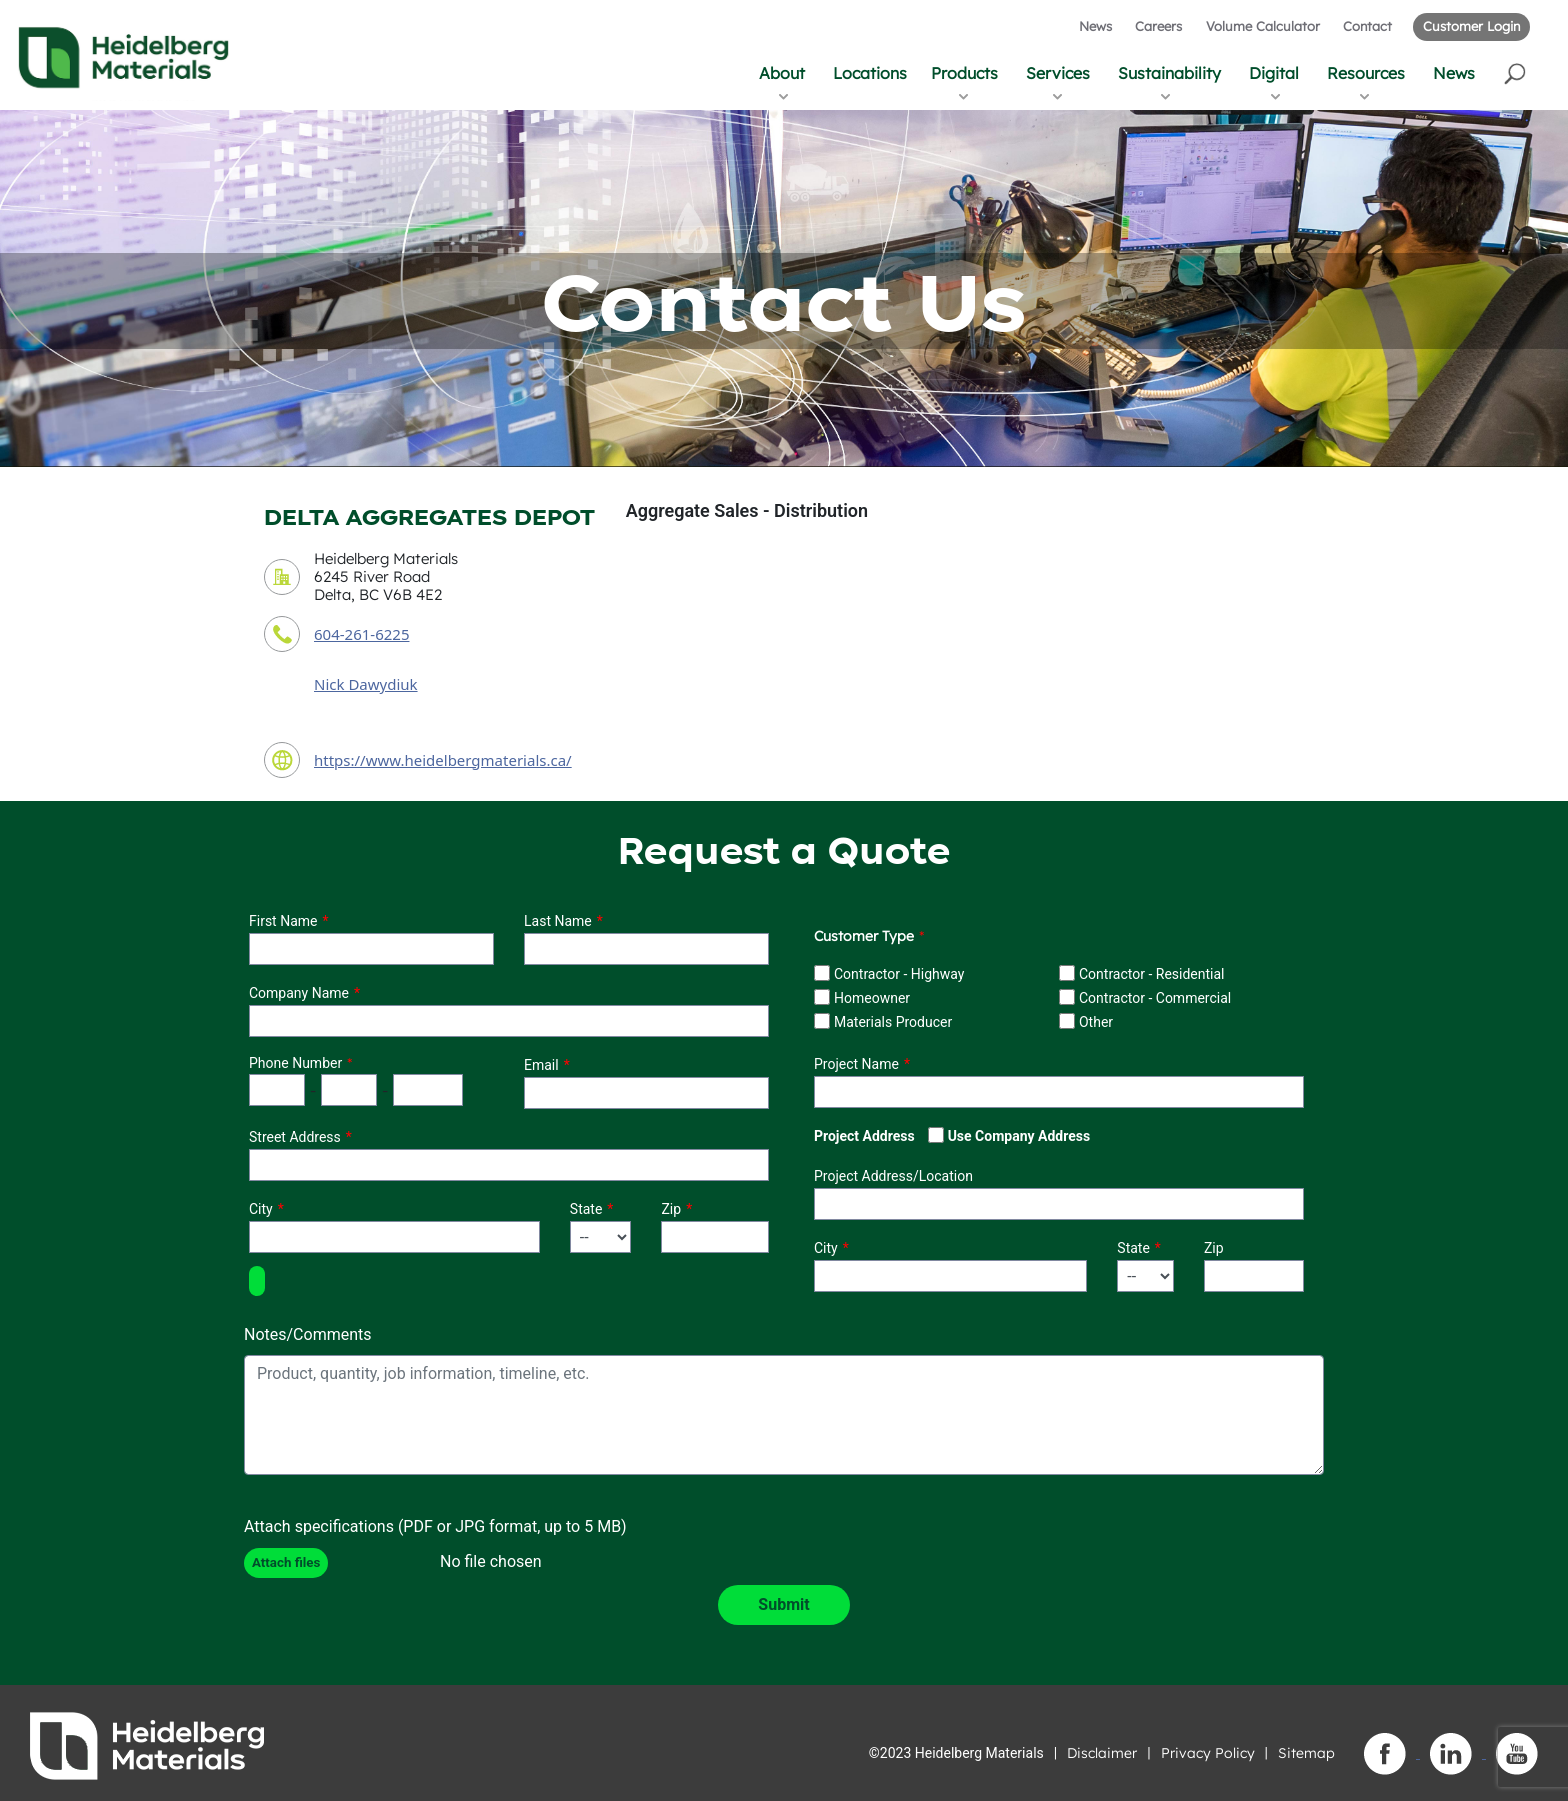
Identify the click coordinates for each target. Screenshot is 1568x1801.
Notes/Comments (308, 1334)
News (1095, 26)
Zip (671, 1209)
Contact (1367, 26)
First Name (283, 921)
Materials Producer (893, 1022)
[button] (1516, 72)
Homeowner (872, 998)
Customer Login (1471, 26)
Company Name (299, 993)
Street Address (295, 1137)
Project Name (856, 1064)
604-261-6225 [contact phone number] (361, 634)
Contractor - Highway (899, 974)
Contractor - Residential (1152, 974)
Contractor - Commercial (1155, 998)
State (586, 1209)
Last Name (558, 921)
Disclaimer (1102, 1753)
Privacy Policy (1208, 1753)
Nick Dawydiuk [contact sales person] (366, 684)
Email (541, 1065)
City (261, 1209)
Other (1096, 1022)
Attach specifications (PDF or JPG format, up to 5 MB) (435, 1526)
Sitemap (1306, 1753)
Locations (870, 73)
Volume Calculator (1263, 26)
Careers (1158, 26)
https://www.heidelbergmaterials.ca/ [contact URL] (443, 760)
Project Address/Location (893, 1176)
